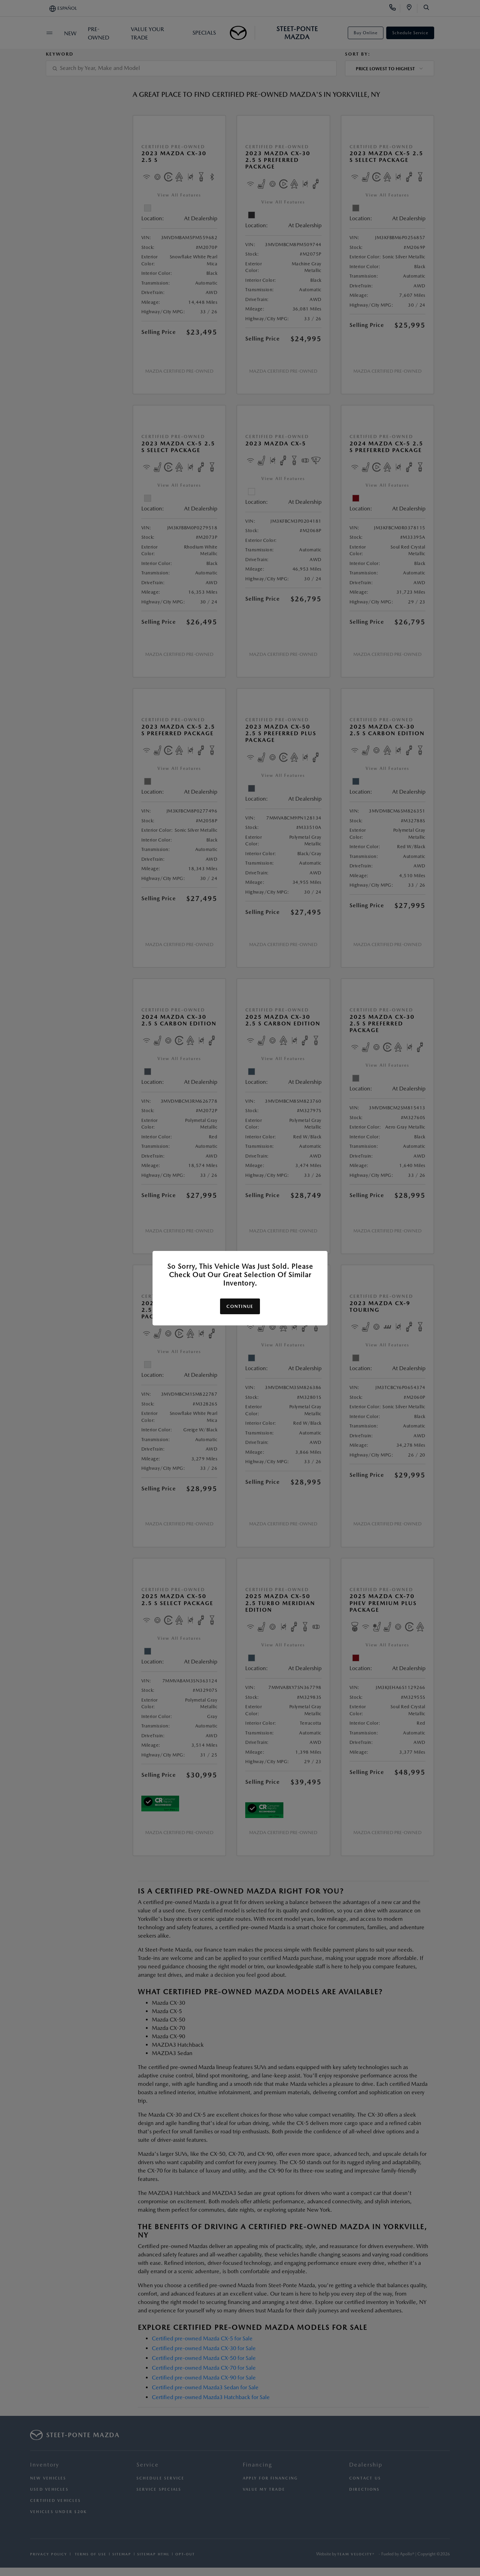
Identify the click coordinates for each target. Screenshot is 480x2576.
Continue (239, 1306)
